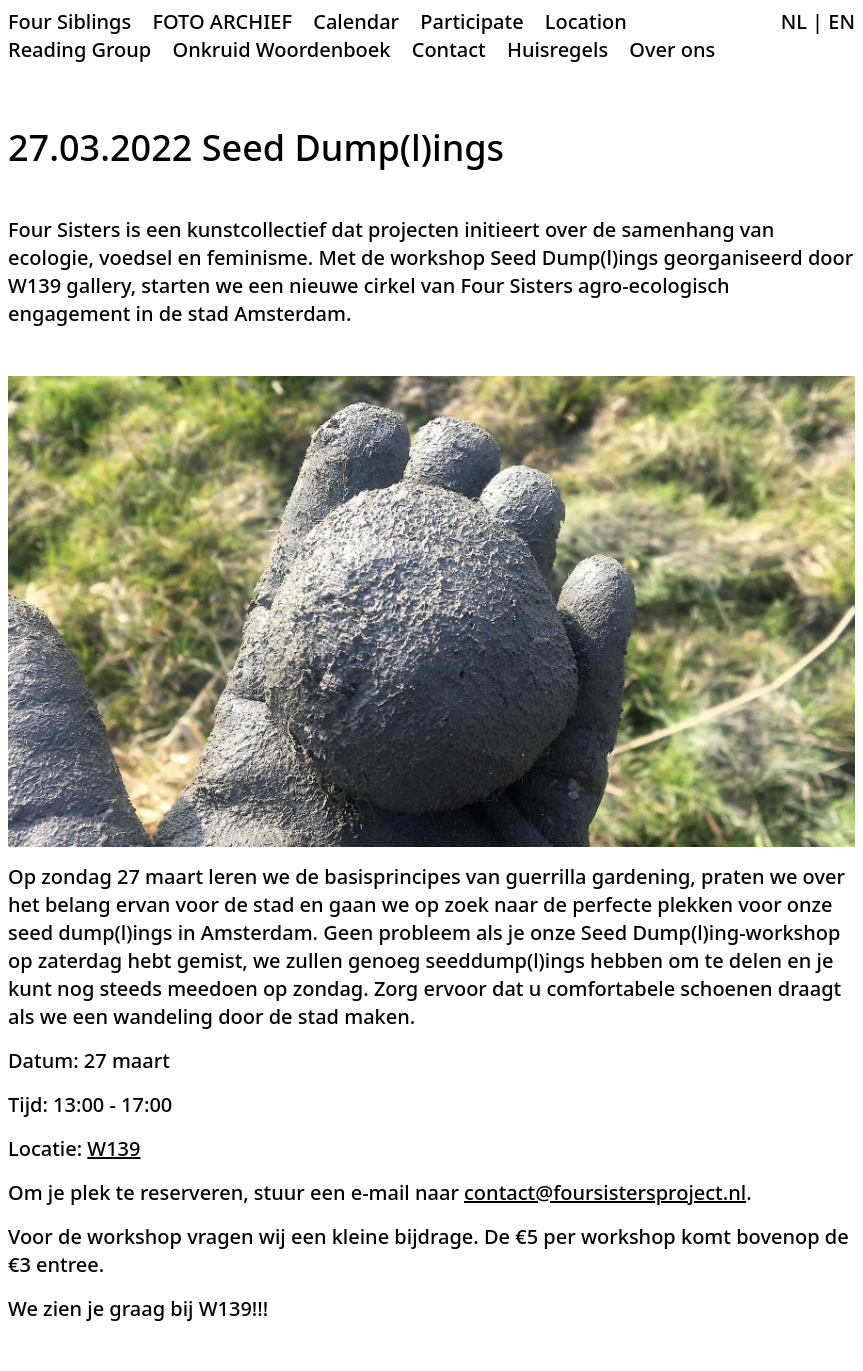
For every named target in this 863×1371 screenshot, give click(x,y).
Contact (449, 49)
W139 (113, 1148)
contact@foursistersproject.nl (605, 1192)
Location (586, 21)
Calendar (356, 21)
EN (841, 21)
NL (794, 21)
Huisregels (557, 49)
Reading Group (79, 49)
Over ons (672, 49)
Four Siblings (69, 21)
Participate (471, 21)
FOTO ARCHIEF (222, 21)
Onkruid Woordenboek (281, 49)
